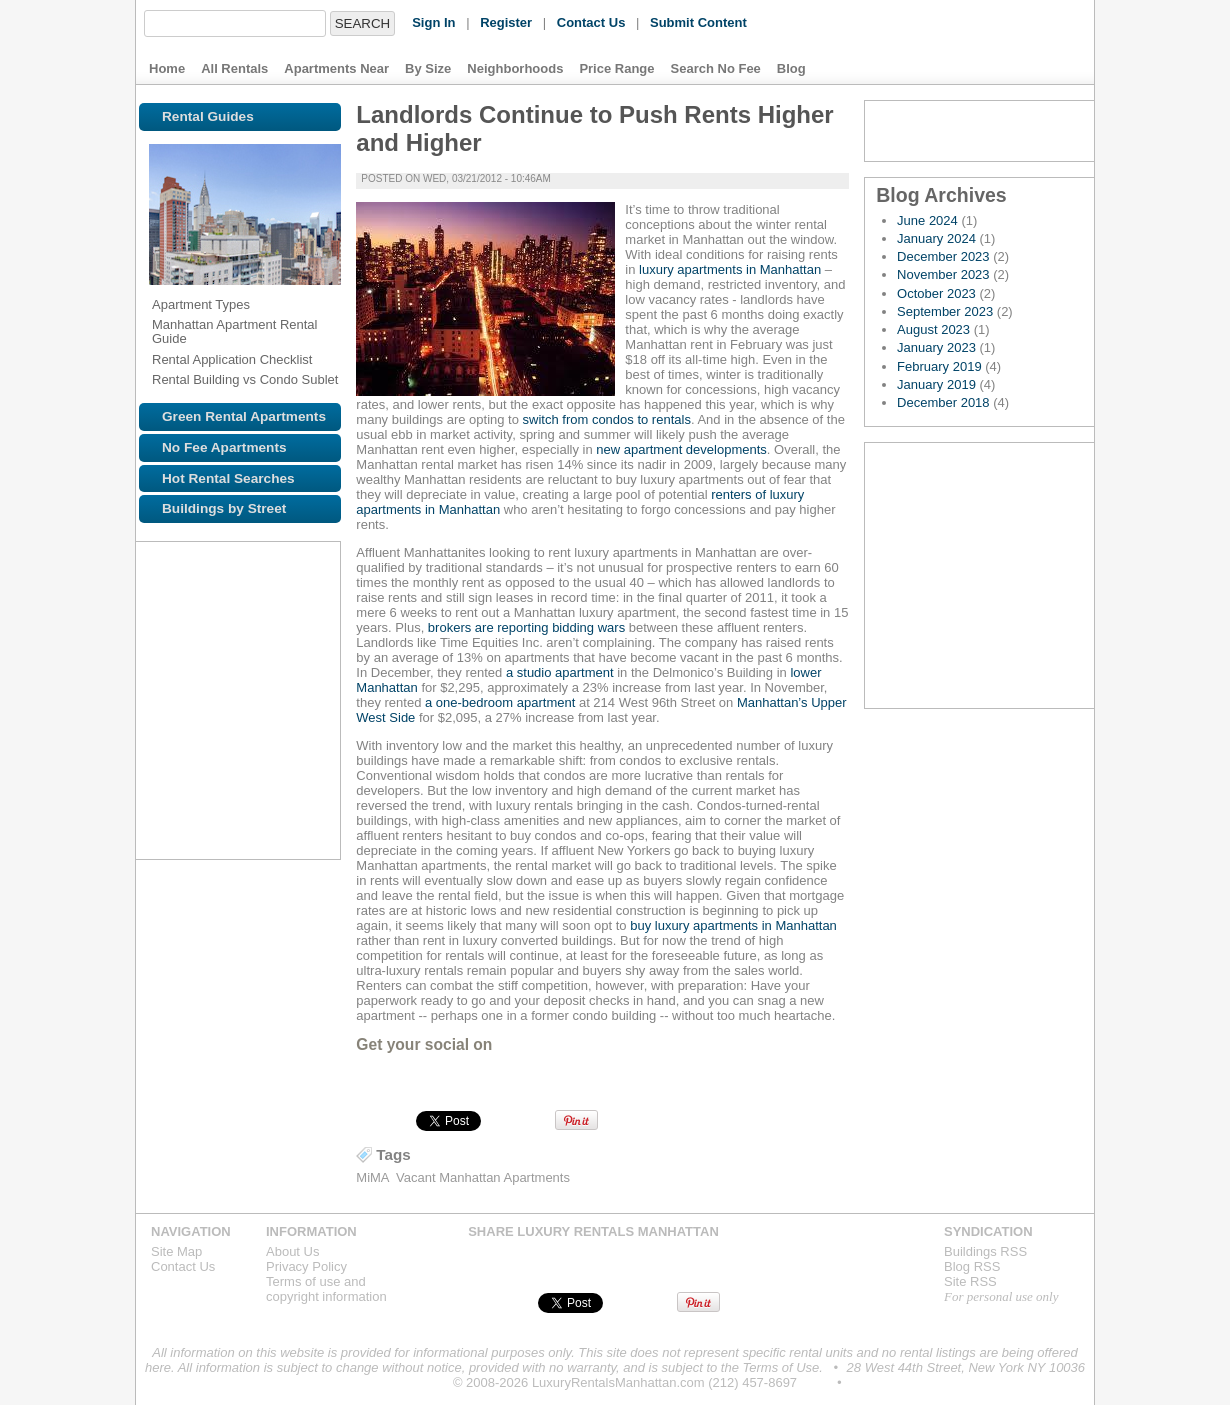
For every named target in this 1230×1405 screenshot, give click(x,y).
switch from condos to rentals (607, 419)
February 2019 (939, 366)
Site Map (176, 1251)
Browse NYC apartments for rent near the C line (291, 734)
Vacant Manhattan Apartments (483, 1177)
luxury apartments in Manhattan (728, 269)
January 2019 (936, 384)
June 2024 (927, 220)
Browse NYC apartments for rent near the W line (253, 822)
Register (506, 22)
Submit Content (698, 22)
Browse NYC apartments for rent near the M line (165, 734)
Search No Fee (716, 68)
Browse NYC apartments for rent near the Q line (209, 822)
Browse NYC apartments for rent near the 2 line (209, 646)
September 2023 (945, 311)
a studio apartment (560, 672)
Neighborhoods (515, 68)
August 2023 (933, 329)
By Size (428, 68)
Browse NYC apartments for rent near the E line (165, 778)
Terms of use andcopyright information (326, 1289)
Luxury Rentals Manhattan (954, 42)
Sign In (433, 22)
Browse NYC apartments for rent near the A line (247, 734)
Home (167, 68)
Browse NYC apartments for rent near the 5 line (247, 690)
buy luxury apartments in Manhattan (733, 925)
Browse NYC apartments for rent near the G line (297, 822)
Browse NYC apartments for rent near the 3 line (253, 646)
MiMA (372, 1177)
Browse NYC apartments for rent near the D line (209, 866)
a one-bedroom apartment (500, 702)
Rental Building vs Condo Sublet (245, 379)
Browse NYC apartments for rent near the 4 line (203, 690)
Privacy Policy (306, 1266)
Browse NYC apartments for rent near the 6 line (291, 690)
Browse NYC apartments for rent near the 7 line (165, 690)
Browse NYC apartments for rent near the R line (165, 822)
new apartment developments (680, 449)
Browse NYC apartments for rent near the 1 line (165, 646)
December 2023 (943, 256)
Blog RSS (980, 131)
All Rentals (234, 68)
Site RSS (970, 1281)
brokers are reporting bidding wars (526, 627)
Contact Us (591, 22)
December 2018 (943, 402)
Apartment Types (201, 304)
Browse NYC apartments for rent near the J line (297, 646)
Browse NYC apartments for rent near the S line (209, 734)
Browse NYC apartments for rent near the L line (253, 778)
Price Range (616, 68)
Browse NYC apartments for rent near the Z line (209, 778)
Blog (791, 68)
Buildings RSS (985, 1251)
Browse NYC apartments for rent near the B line (253, 866)
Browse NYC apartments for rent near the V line (297, 866)
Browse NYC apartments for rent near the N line (291, 778)
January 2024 (936, 238)
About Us (292, 1251)
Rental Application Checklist (232, 359)
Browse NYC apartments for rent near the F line (165, 866)
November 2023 (943, 274)
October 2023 (936, 293)
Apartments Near (336, 68)
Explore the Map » (979, 575)
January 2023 (936, 347)
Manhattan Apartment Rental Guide (235, 331)
